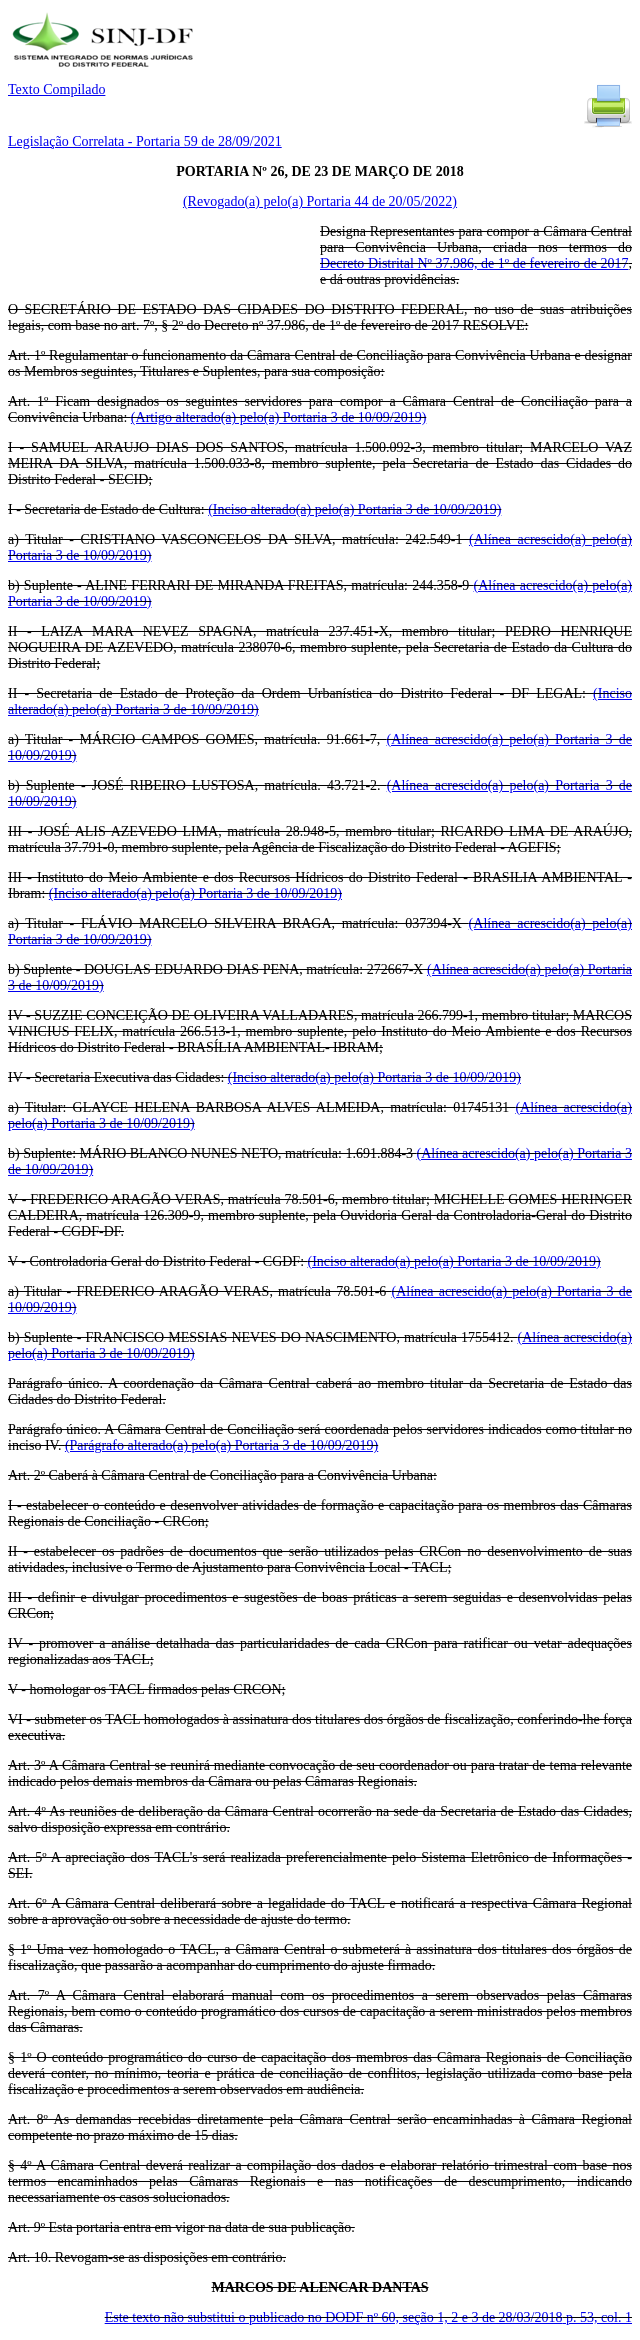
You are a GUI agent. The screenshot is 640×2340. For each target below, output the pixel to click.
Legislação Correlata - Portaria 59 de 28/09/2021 (145, 141)
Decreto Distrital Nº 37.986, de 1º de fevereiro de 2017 (474, 263)
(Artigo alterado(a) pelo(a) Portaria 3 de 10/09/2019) (278, 417)
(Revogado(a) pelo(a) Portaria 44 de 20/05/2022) (320, 201)
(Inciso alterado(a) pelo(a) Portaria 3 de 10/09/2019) (354, 509)
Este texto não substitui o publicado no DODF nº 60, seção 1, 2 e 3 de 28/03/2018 (368, 2317)
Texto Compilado (56, 89)
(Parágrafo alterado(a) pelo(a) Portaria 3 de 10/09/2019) (221, 1445)
